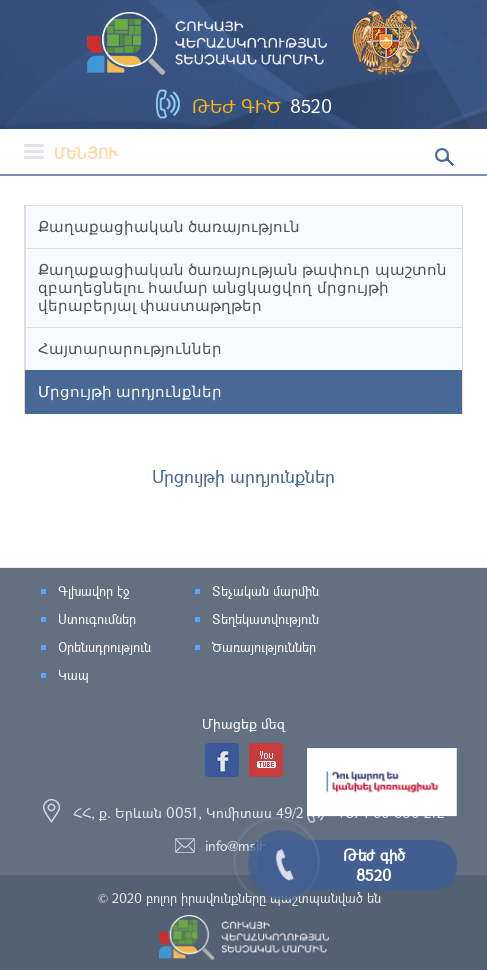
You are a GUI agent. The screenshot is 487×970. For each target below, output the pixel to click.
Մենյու (71, 153)
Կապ (73, 675)
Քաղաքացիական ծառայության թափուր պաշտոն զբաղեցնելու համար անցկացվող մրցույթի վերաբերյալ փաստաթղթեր (242, 287)
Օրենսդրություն (104, 647)
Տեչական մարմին (265, 591)
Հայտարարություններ (130, 348)
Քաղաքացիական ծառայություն (169, 226)
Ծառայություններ (264, 647)
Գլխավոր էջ (93, 591)
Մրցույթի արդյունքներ (130, 391)
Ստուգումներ (97, 619)
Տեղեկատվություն (265, 619)
